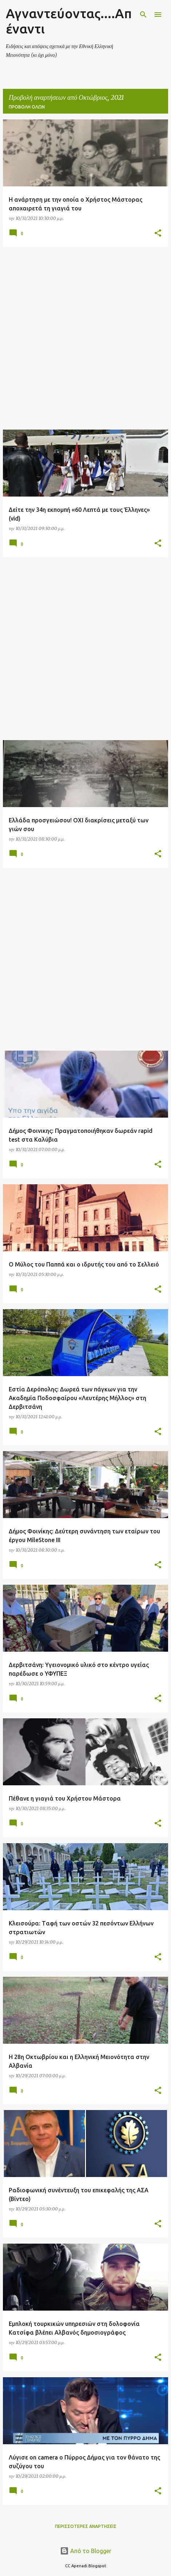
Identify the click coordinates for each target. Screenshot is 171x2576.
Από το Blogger (85, 2551)
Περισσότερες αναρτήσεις (85, 2526)
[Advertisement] (85, 338)
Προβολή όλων (27, 106)
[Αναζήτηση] (143, 14)
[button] (158, 233)
